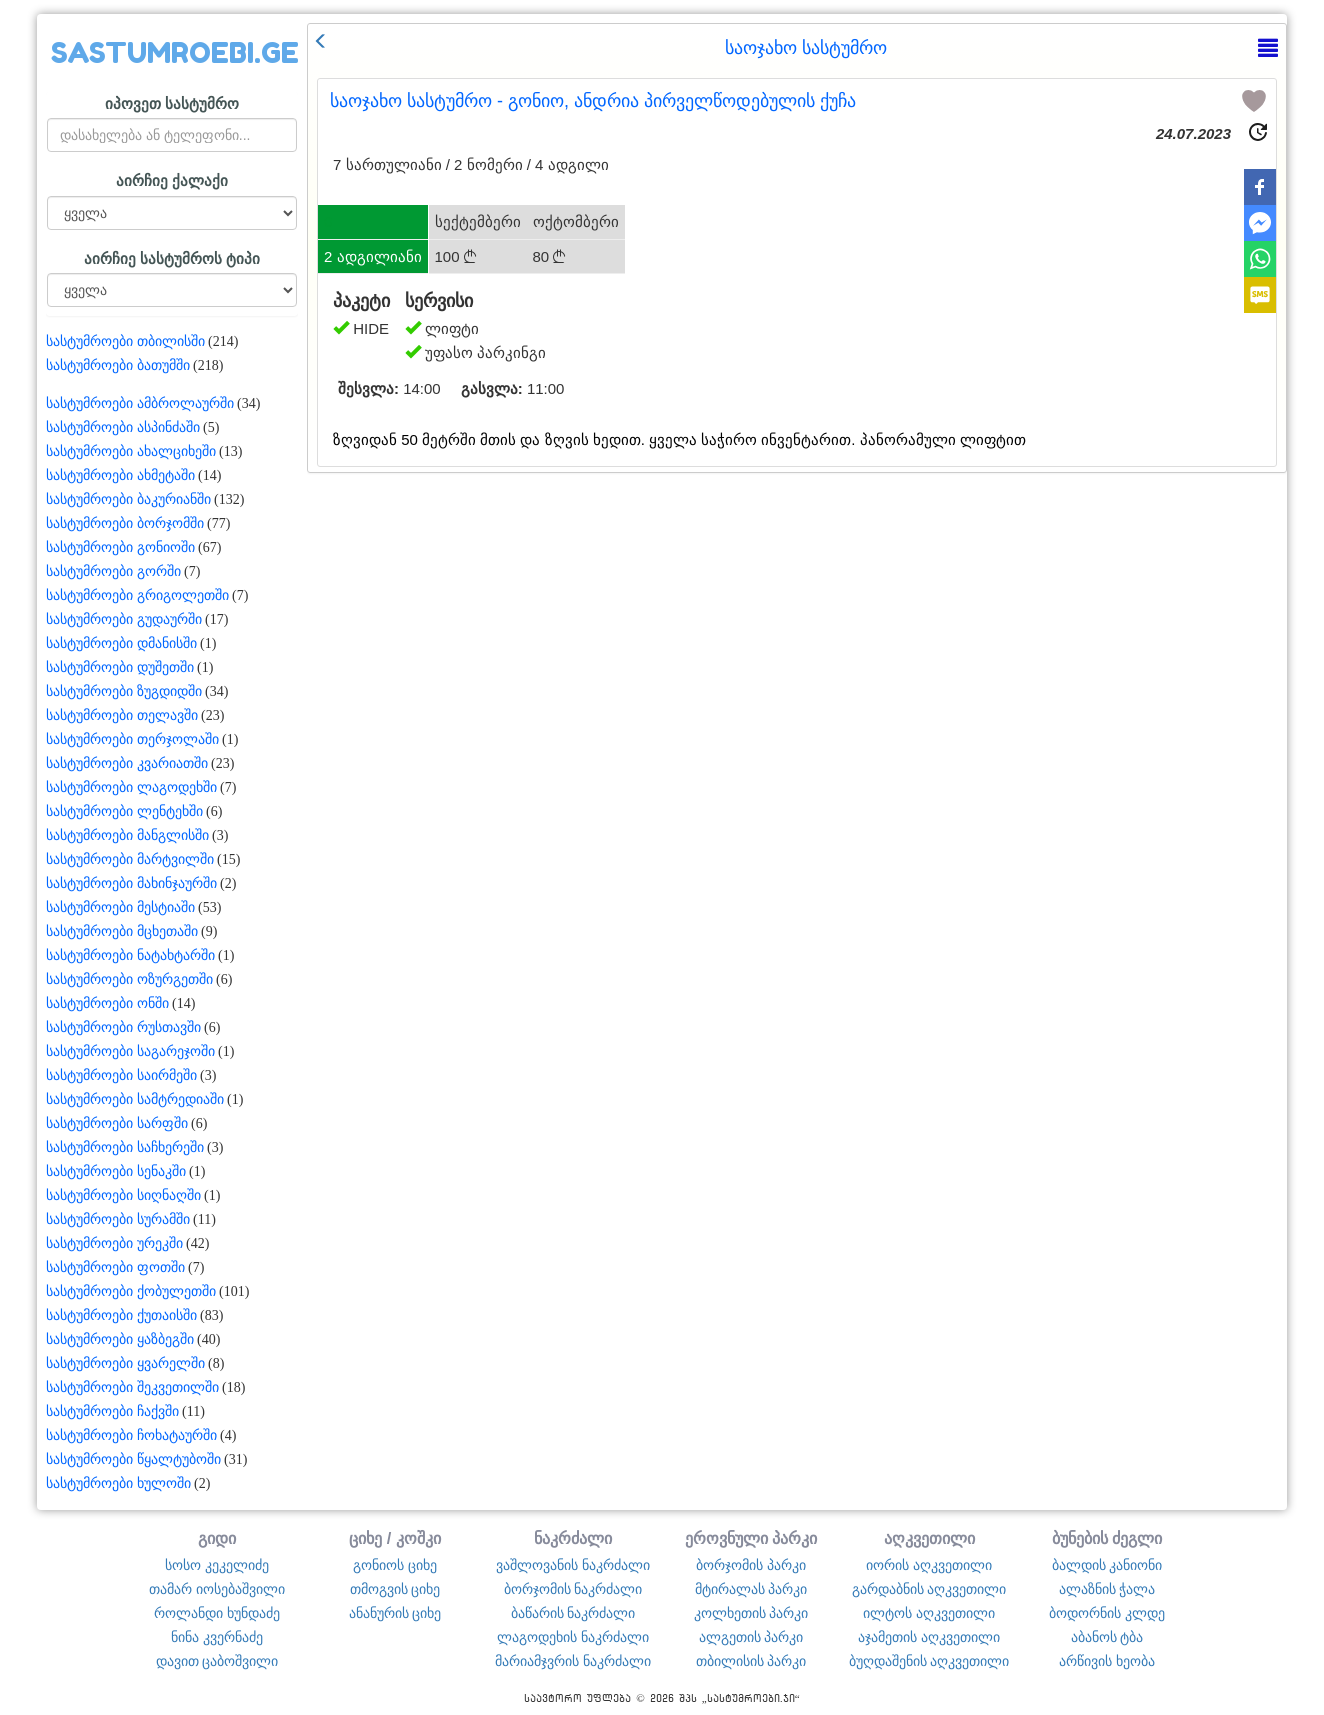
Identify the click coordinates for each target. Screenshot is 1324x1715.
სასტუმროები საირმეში (121, 1075)
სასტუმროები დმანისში (121, 643)
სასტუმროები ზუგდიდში (124, 691)
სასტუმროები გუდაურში (124, 619)
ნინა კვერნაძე (217, 1637)
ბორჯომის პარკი (751, 1565)
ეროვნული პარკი (751, 1538)
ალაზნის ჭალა (1107, 1589)
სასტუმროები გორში (113, 571)
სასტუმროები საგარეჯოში (130, 1051)
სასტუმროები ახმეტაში (120, 475)
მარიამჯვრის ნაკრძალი (573, 1661)
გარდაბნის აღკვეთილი (929, 1589)
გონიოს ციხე (395, 1565)
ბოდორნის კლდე (1107, 1613)
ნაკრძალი (573, 1538)
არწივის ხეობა (1107, 1661)
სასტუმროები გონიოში (120, 547)
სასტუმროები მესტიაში (120, 907)
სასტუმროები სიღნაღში (123, 1195)
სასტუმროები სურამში (118, 1219)
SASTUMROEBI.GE (175, 53)
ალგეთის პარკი (751, 1637)
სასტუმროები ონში (107, 1003)
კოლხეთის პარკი (751, 1613)
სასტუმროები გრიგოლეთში (137, 595)
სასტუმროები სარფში (117, 1123)
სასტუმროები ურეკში (114, 1243)
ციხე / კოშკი (395, 1538)
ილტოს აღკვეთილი (929, 1613)
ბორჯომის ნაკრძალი (573, 1589)
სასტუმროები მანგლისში (127, 835)
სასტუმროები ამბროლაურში (140, 403)
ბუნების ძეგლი (1107, 1538)
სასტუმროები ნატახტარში (130, 955)
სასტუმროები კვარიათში (127, 763)
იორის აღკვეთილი (929, 1565)
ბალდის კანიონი (1107, 1565)
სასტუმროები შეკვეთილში (132, 1387)
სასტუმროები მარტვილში (130, 859)
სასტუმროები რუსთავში (123, 1027)
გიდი (217, 1538)
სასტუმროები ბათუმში (118, 365)
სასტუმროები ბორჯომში (125, 523)
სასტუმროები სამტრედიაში (135, 1099)
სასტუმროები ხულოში (118, 1483)
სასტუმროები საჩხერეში (125, 1147)
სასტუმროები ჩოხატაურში (131, 1435)
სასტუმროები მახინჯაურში (131, 883)
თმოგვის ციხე (395, 1589)
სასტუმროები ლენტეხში (124, 811)
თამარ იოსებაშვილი (217, 1589)
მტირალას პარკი (751, 1589)
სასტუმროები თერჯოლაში (132, 739)
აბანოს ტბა (1107, 1637)
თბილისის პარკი (751, 1661)
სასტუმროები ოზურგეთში (129, 979)
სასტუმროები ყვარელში (125, 1363)
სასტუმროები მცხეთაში (122, 931)
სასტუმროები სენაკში (116, 1171)
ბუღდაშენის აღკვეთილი (929, 1661)
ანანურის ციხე (395, 1613)
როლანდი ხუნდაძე (217, 1613)
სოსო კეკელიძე (217, 1565)
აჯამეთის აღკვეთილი (929, 1637)
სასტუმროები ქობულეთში (131, 1291)
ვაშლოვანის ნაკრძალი (573, 1565)
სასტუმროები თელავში (122, 715)
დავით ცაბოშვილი (217, 1661)
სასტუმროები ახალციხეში (131, 451)
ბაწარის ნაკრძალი (573, 1613)
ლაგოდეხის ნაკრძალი (573, 1637)
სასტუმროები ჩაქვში (112, 1411)
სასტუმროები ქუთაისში (121, 1315)
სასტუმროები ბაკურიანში (128, 499)
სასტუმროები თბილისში (125, 341)
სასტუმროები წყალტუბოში (133, 1459)
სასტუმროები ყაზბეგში (120, 1339)
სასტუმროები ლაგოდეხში (131, 787)
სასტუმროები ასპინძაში (123, 427)
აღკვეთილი (929, 1538)
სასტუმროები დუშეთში (120, 667)
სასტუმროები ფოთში (115, 1267)
